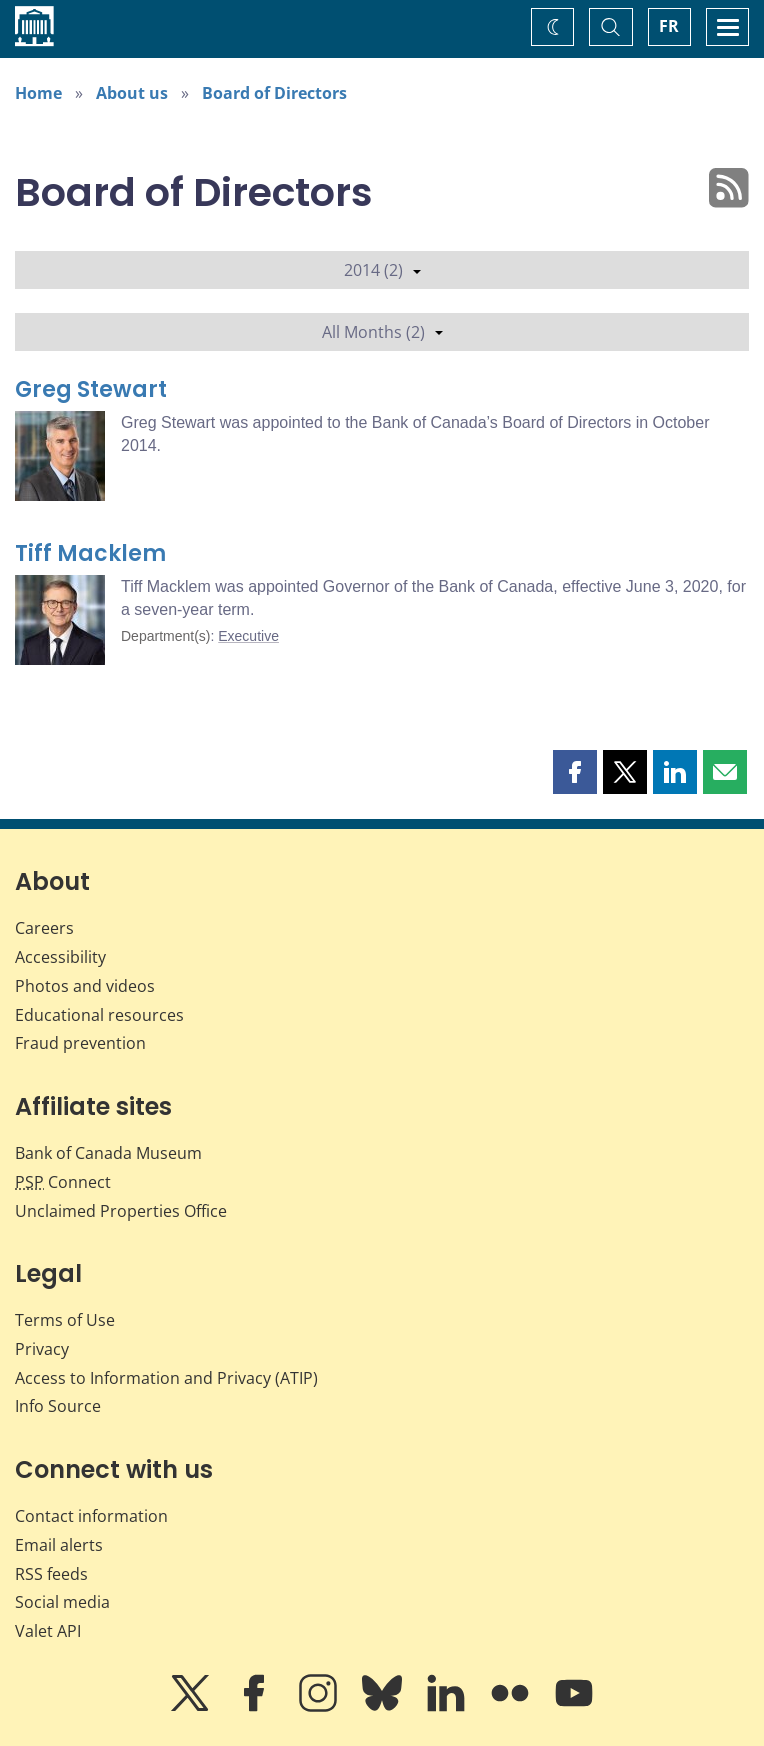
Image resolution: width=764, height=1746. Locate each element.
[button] (575, 772)
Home (38, 93)
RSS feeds (51, 1574)
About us (132, 93)
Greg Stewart (91, 389)
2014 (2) (382, 270)
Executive (248, 636)
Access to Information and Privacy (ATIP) (166, 1378)
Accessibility (60, 957)
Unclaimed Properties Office (121, 1211)
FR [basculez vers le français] (669, 26)
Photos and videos (85, 986)
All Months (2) (382, 332)
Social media (62, 1602)
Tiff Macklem (90, 553)
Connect (63, 1182)
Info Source (58, 1406)
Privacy (42, 1349)
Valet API (48, 1631)
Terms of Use (65, 1320)
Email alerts (59, 1545)
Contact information (91, 1516)
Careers (44, 928)
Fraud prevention (80, 1043)
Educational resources (99, 1015)
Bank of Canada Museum (108, 1153)
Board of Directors (274, 93)
